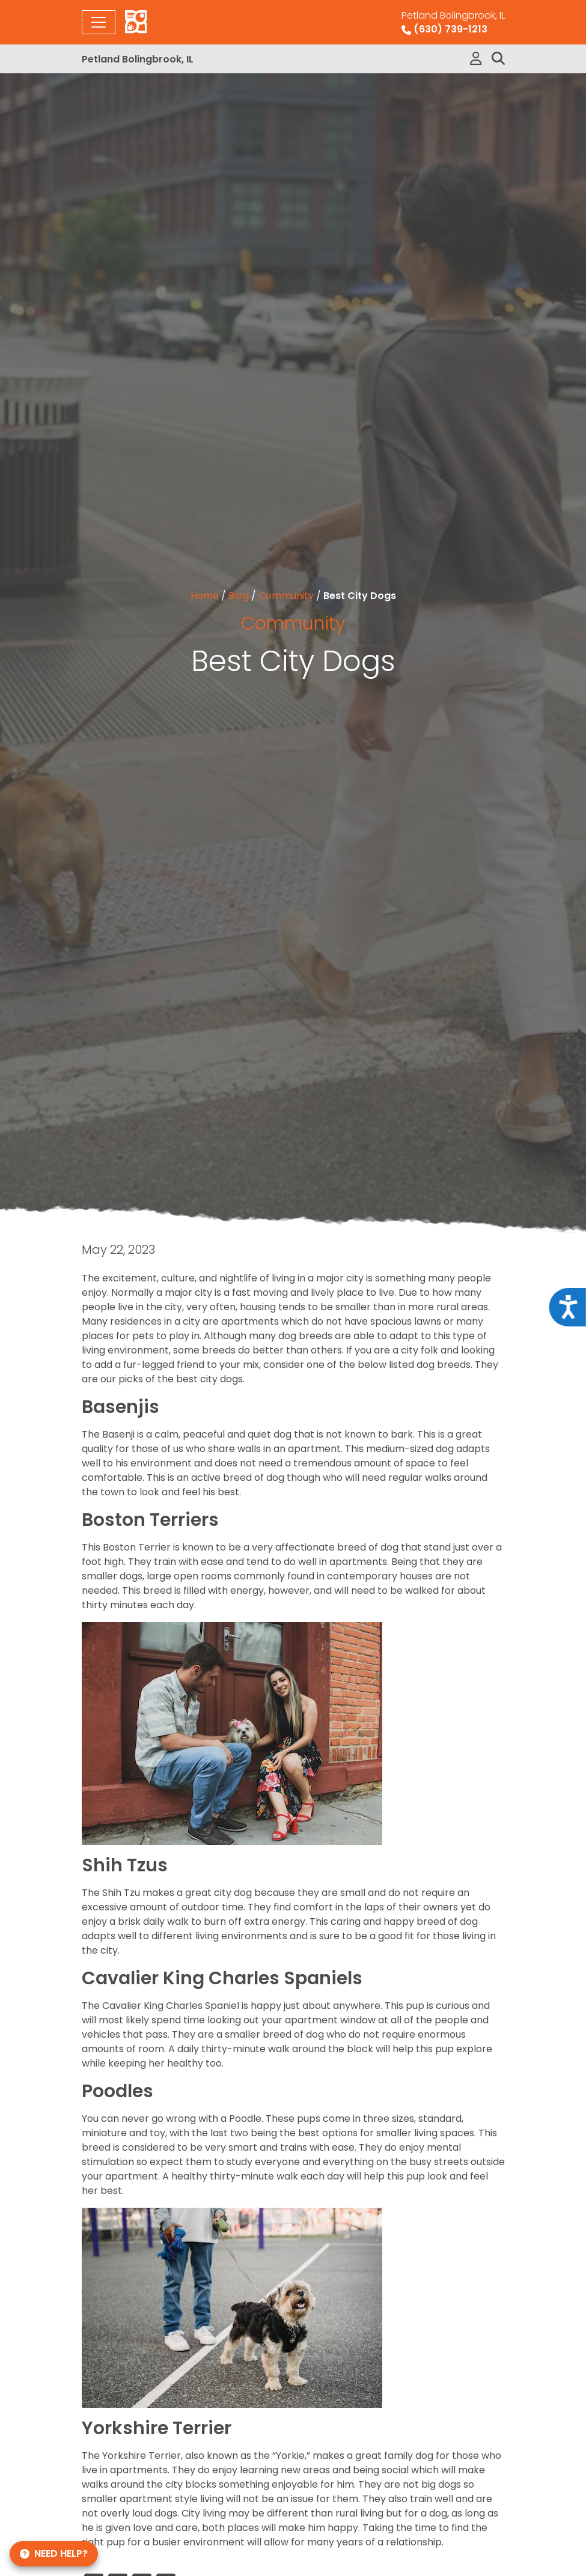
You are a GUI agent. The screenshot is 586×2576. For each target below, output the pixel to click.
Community (286, 596)
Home (205, 596)
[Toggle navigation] (98, 22)
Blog (238, 596)
